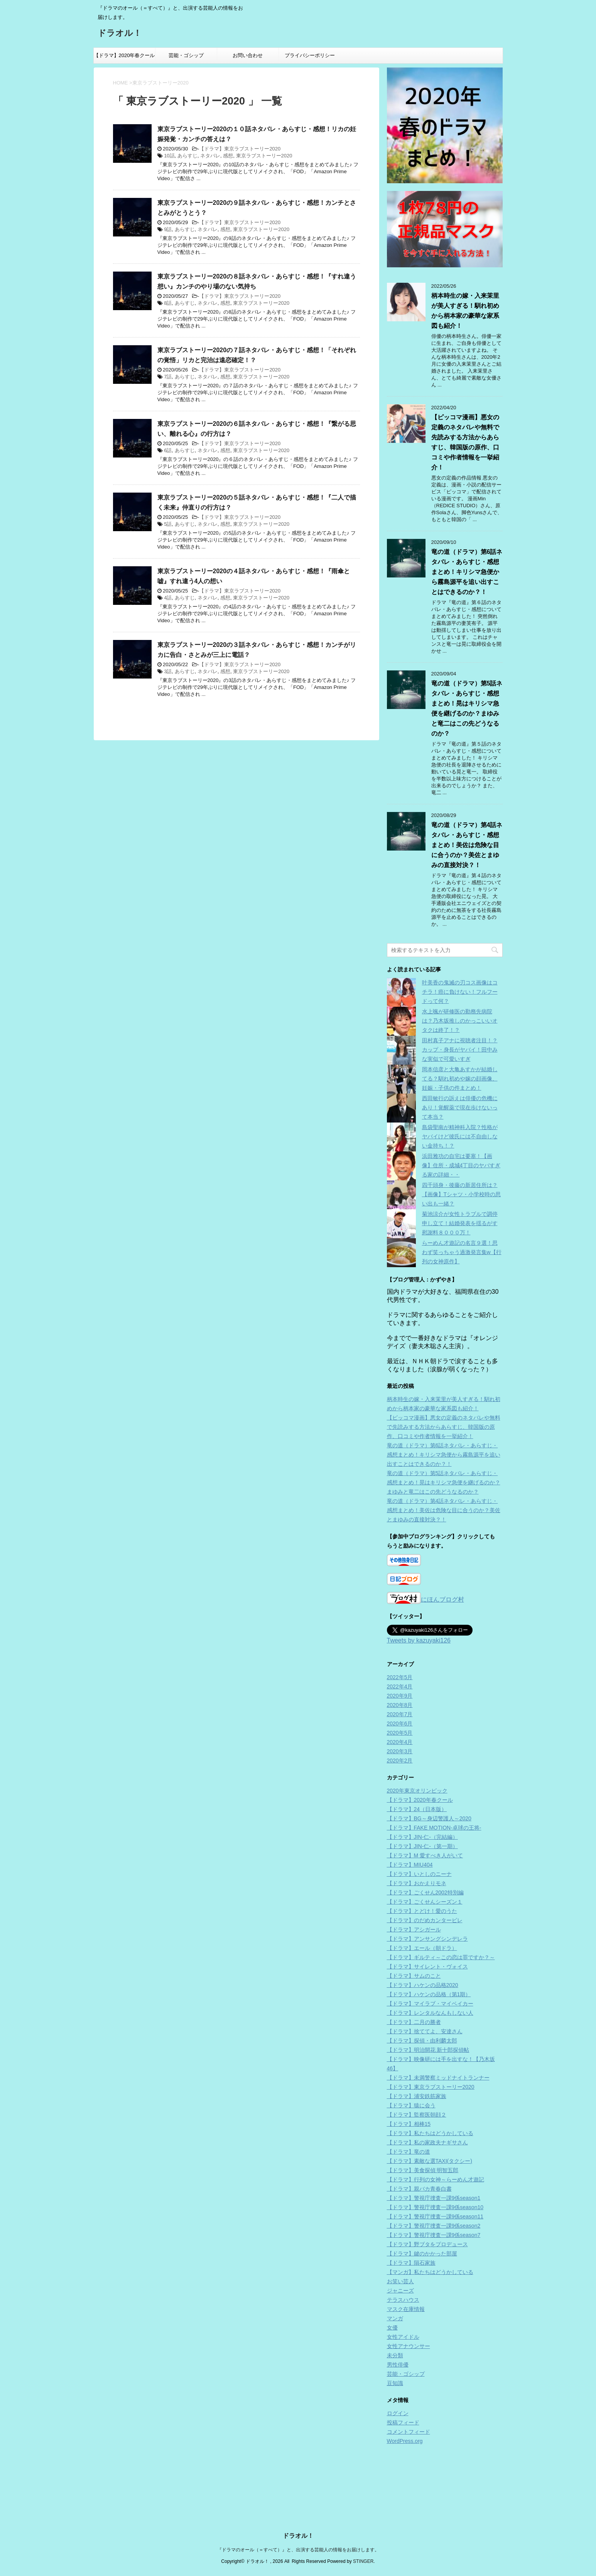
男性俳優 (398, 2365)
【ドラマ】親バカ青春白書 (419, 2189)
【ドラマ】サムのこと (414, 1976)
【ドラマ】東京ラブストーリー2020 (239, 149)
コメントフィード (408, 2432)
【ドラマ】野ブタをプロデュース (427, 2244)
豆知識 (395, 2383)
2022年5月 (400, 1677)
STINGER (363, 2495)
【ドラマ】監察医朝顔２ (416, 2115)
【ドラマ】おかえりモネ (416, 1883)
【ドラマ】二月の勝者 (414, 2022)
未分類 (395, 2355)
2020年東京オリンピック (417, 1791)
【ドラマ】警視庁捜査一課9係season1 (434, 2198)
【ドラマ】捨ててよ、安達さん (425, 2031)
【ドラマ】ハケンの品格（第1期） (429, 1994)
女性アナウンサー (408, 2346)
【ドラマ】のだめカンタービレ (425, 1920)
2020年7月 (400, 1714)
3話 (168, 671)
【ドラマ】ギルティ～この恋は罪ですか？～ (441, 1957)
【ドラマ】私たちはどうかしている (430, 2133)
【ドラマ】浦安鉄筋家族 (416, 2096)
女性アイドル (403, 2337)
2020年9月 (400, 1696)
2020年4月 (400, 1742)
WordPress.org (405, 2441)
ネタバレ (210, 156)
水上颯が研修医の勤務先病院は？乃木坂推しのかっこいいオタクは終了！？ (460, 1020)
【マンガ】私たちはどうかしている (430, 2272)
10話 (169, 156)
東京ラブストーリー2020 (264, 156)
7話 (168, 377)
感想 (228, 156)
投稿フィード (403, 2422)
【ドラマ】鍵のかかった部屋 (422, 2253)
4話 (168, 598)
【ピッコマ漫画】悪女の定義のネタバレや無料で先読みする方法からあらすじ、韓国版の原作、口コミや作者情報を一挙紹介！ (443, 1427)
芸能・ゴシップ (186, 55)
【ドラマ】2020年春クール (124, 55)
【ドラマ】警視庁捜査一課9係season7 (434, 2235)
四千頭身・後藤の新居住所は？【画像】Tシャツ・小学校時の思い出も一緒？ (461, 1194)
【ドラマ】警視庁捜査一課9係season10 (435, 2207)
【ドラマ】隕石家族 (411, 2263)
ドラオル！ (120, 33)
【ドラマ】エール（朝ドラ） (422, 1948)
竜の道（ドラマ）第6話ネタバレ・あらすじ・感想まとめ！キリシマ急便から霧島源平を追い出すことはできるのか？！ (467, 572)
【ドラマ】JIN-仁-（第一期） (422, 1846)
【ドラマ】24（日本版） (417, 1809)
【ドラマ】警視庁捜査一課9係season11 (435, 2216)
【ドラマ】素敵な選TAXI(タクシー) (429, 2161)
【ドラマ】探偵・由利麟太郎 (422, 2041)
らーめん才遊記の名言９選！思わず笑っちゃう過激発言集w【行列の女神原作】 (461, 1252)
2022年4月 (400, 1686)
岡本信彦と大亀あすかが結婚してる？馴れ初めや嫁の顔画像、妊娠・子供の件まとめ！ (460, 1078)
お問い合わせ (248, 55)
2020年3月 (400, 1751)
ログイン (398, 2413)
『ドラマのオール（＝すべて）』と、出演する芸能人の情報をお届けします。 (298, 2484)
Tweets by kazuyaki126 (419, 1640)
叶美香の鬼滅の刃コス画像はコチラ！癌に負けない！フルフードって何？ (460, 991)
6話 (168, 450)
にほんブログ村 (425, 1599)
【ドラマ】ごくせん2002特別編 (425, 1892)
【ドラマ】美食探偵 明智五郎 (423, 2170)
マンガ (395, 2318)
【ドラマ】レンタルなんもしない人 (430, 2013)
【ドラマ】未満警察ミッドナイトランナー (438, 2078)
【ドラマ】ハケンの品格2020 (422, 1985)
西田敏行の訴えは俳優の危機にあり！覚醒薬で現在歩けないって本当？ (460, 1107)
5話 (168, 524)
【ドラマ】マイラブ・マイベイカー (430, 2003)
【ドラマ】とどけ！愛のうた (422, 1911)
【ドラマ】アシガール (414, 1929)
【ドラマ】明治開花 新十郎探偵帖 (428, 2050)
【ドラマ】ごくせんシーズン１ (425, 1902)
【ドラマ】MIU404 (410, 1865)
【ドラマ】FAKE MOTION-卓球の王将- (434, 1828)
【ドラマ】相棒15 (409, 2124)
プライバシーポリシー (310, 55)
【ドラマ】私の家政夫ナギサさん (427, 2142)
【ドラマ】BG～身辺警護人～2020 (429, 1818)
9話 (168, 229)
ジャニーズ (400, 2290)
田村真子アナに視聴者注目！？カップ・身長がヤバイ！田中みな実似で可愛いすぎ (460, 1049)
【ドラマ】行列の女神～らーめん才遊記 (435, 2179)
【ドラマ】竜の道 (408, 2152)
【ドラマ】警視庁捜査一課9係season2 (434, 2226)
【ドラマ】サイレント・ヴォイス (427, 1966)
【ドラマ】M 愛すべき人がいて (425, 1855)
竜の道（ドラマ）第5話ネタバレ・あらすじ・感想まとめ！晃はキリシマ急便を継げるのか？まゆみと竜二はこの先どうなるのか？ (443, 1482)
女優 (392, 2327)
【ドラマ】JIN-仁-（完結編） (422, 1837)
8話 (168, 303)
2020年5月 (400, 1733)
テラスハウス (403, 2300)
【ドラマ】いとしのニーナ (419, 1874)
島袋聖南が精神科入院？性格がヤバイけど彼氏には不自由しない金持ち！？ (460, 1136)
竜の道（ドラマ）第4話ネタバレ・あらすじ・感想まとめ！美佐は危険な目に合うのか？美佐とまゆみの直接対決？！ (467, 845)
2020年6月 (400, 1723)
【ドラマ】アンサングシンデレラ (427, 1939)
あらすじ (187, 156)
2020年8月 (400, 1705)
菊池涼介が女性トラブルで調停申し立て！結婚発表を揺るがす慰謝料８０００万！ (460, 1223)
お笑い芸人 (400, 2281)
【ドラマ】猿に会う (411, 2105)
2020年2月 (400, 1760)
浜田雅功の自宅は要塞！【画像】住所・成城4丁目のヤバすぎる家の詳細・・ (461, 1165)
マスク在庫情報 (406, 2309)
